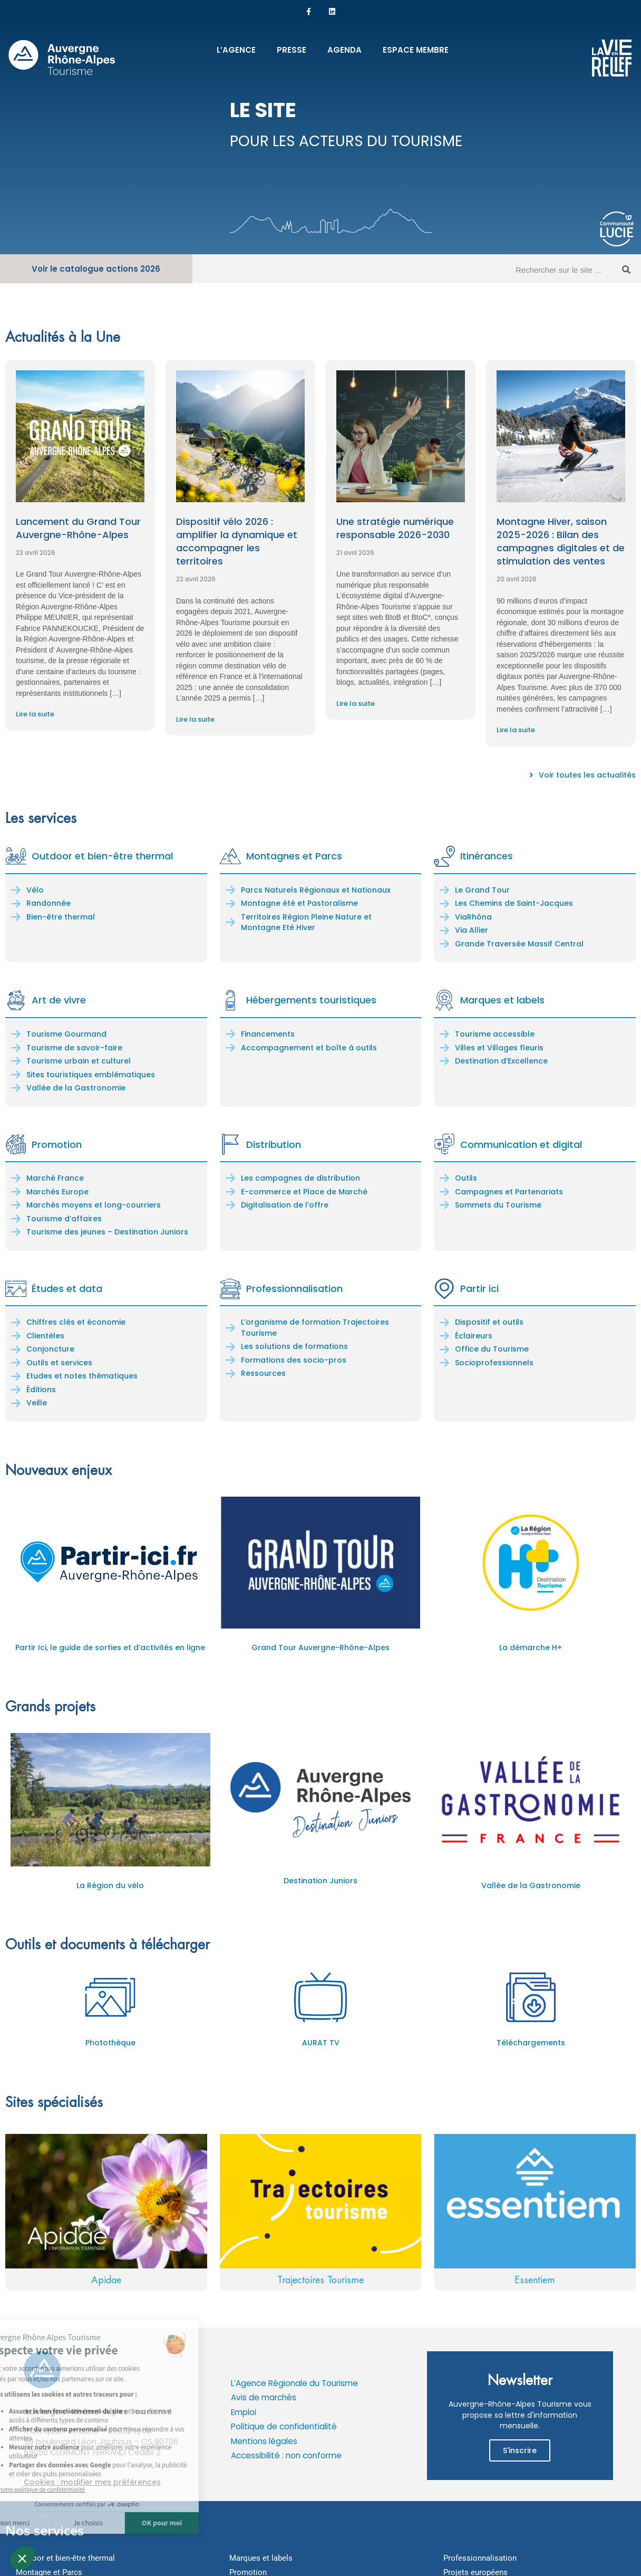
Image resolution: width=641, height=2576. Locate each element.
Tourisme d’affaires (64, 1218)
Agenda (344, 49)
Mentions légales (264, 2441)
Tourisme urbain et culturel (78, 1061)
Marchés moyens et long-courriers (93, 1205)
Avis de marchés (263, 2397)
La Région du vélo (110, 1885)
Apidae (106, 2280)
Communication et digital (521, 1144)
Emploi (243, 2412)
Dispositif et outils (489, 1322)
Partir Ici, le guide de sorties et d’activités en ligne (110, 1647)
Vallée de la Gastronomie (75, 1088)
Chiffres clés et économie (75, 1322)
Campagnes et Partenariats (509, 1191)
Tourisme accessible (495, 1034)
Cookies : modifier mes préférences (92, 2482)
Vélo (35, 890)
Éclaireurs (473, 1335)
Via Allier (471, 930)
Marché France (55, 1178)
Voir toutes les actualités (587, 775)
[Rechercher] (626, 270)
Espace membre (416, 49)
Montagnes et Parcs (294, 856)
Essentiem (534, 2280)
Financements (268, 1034)
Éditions (41, 1389)
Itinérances (486, 856)
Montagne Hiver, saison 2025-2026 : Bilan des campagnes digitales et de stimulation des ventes (561, 541)
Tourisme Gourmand (66, 1034)
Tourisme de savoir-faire (74, 1047)
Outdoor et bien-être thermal (102, 856)
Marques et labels (502, 1000)
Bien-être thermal (60, 917)
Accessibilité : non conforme (286, 2455)
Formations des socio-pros (293, 1360)
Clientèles (45, 1335)
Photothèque (110, 2042)
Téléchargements (531, 2042)
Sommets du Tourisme (498, 1205)
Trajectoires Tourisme (320, 2280)
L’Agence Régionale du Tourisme (294, 2383)
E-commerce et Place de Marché (304, 1191)
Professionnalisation (294, 1288)
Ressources (263, 1373)
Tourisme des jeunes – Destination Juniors (107, 1232)
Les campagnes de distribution (300, 1178)
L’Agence (236, 49)
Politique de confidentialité (284, 2426)
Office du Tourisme (492, 1349)
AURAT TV (320, 2042)
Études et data (67, 1288)
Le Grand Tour (482, 890)
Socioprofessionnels (494, 1362)
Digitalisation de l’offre (284, 1205)
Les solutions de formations (294, 1346)
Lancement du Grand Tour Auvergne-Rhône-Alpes (78, 528)
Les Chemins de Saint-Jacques (514, 903)
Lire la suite (35, 714)
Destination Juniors (320, 1880)
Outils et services (59, 1362)
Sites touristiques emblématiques (90, 1074)
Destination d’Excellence (501, 1061)
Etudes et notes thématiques (82, 1376)
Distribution (273, 1144)
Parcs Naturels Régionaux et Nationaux (316, 890)
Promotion (57, 1144)
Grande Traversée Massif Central (519, 944)
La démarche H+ (530, 1647)
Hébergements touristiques (311, 1000)
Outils (466, 1178)
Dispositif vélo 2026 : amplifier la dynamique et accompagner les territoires (236, 541)
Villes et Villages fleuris (499, 1047)
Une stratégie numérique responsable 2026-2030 (395, 528)
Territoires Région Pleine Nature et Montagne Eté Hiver (306, 922)
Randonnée (48, 903)
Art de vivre (59, 1000)
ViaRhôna (473, 917)
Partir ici (479, 1288)
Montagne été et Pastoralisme (299, 903)
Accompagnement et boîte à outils (309, 1047)
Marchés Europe (57, 1191)
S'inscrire (520, 2450)
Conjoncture (50, 1349)
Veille (36, 1402)
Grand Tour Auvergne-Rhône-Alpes (320, 1647)
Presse (291, 49)
